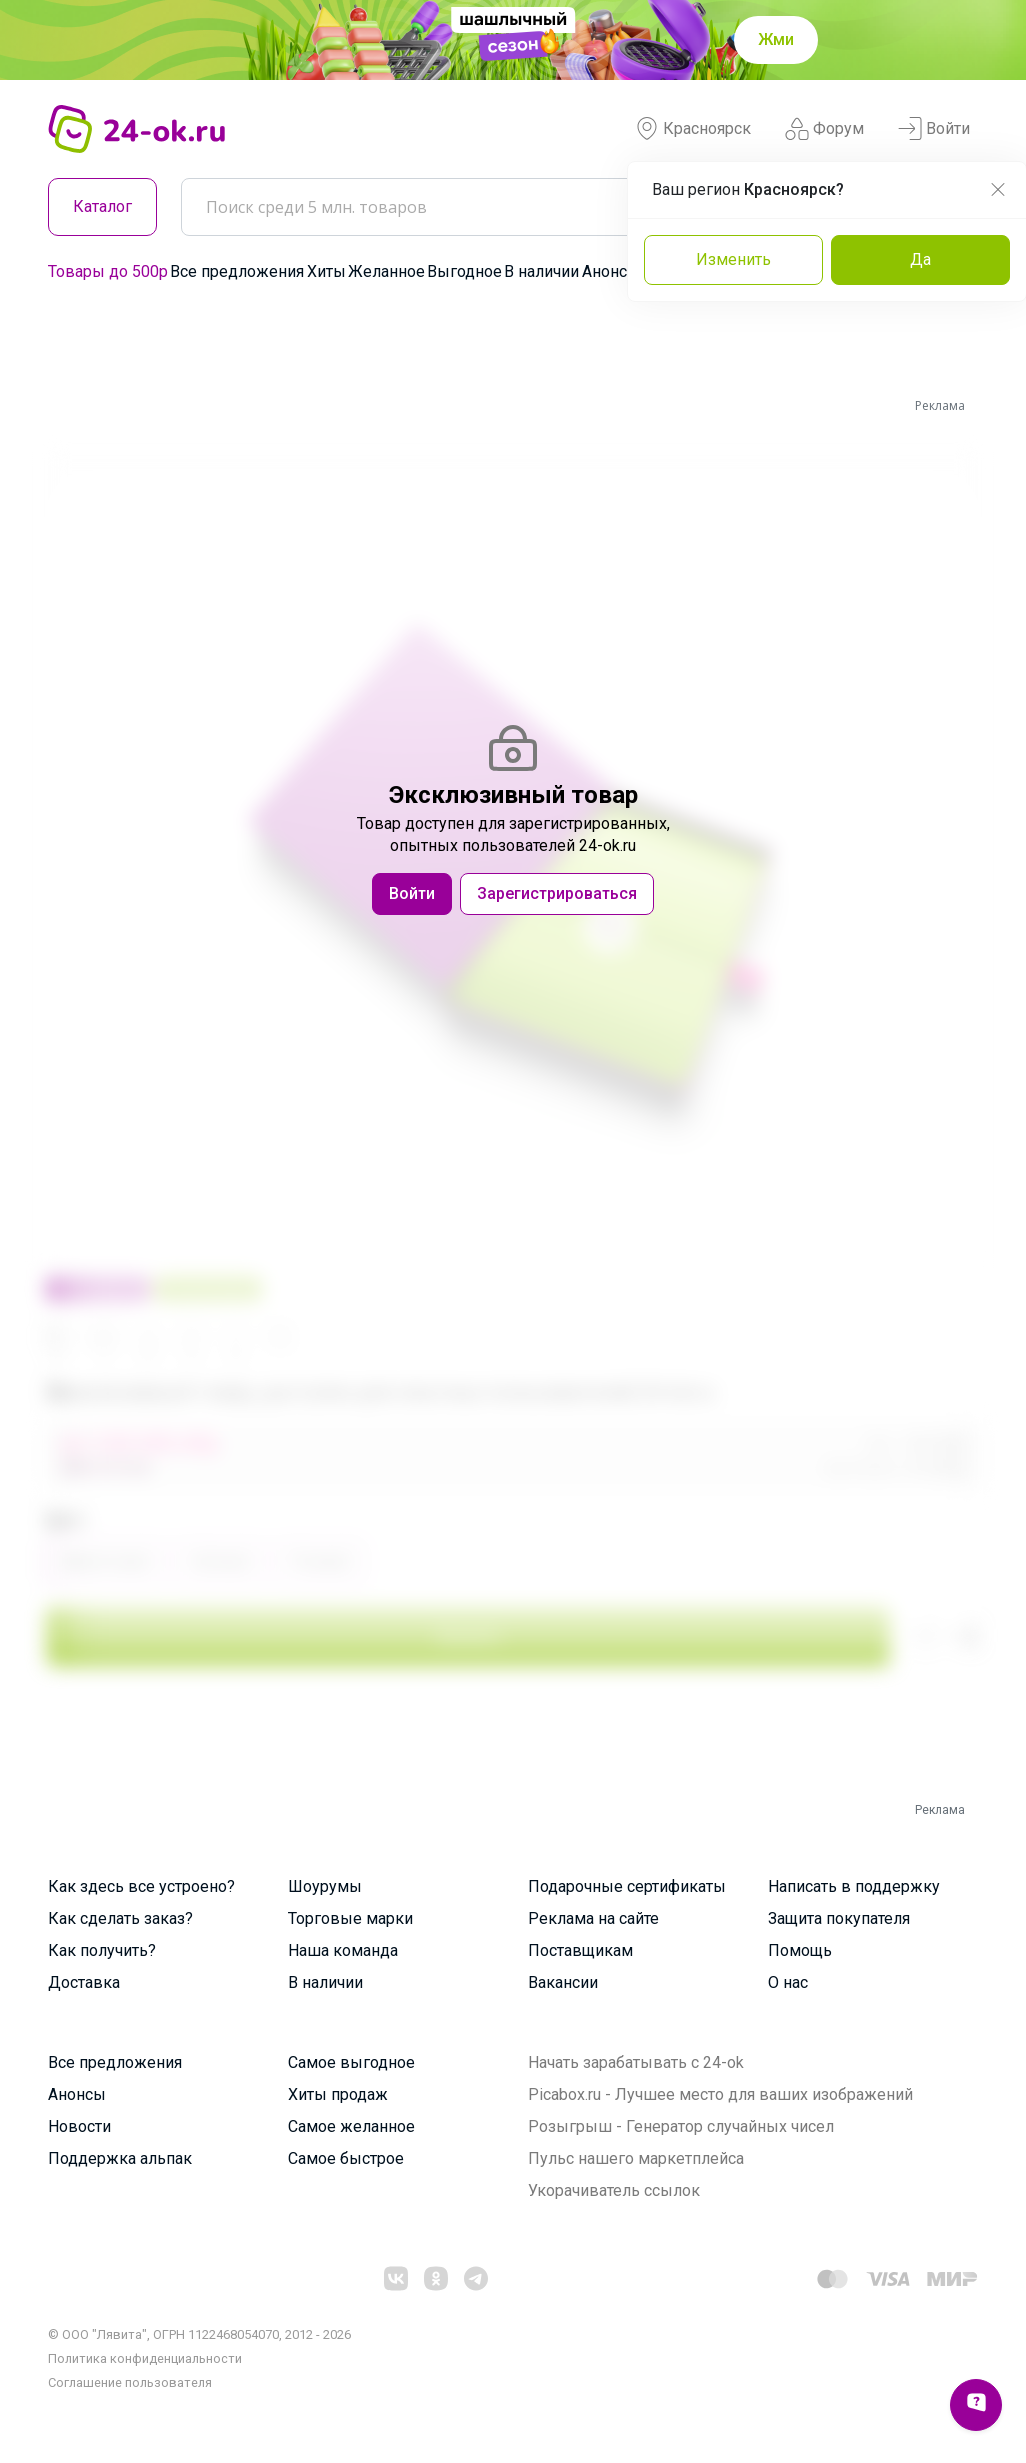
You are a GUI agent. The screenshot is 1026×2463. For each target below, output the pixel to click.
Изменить (733, 259)
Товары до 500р (108, 271)
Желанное (386, 271)
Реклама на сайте (593, 1918)
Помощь (800, 1950)
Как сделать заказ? (120, 1918)
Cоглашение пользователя (130, 2382)
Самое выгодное (351, 2062)
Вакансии (563, 1982)
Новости (79, 2126)
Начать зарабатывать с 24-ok (636, 2062)
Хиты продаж (338, 2094)
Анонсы (611, 271)
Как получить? (102, 1950)
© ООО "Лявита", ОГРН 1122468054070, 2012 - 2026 (199, 2334)
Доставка (84, 1982)
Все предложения (237, 271)
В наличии (541, 271)
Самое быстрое (346, 2158)
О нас (788, 1982)
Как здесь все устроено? (141, 1886)
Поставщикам (580, 1950)
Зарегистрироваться (557, 893)
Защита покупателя (839, 1918)
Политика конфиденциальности (145, 2358)
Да (920, 259)
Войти (934, 129)
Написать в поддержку (854, 1886)
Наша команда (343, 1950)
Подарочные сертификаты (627, 1886)
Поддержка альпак (120, 2158)
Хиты (326, 271)
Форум (824, 129)
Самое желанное (351, 2126)
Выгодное (464, 271)
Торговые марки (350, 1918)
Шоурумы (325, 1886)
